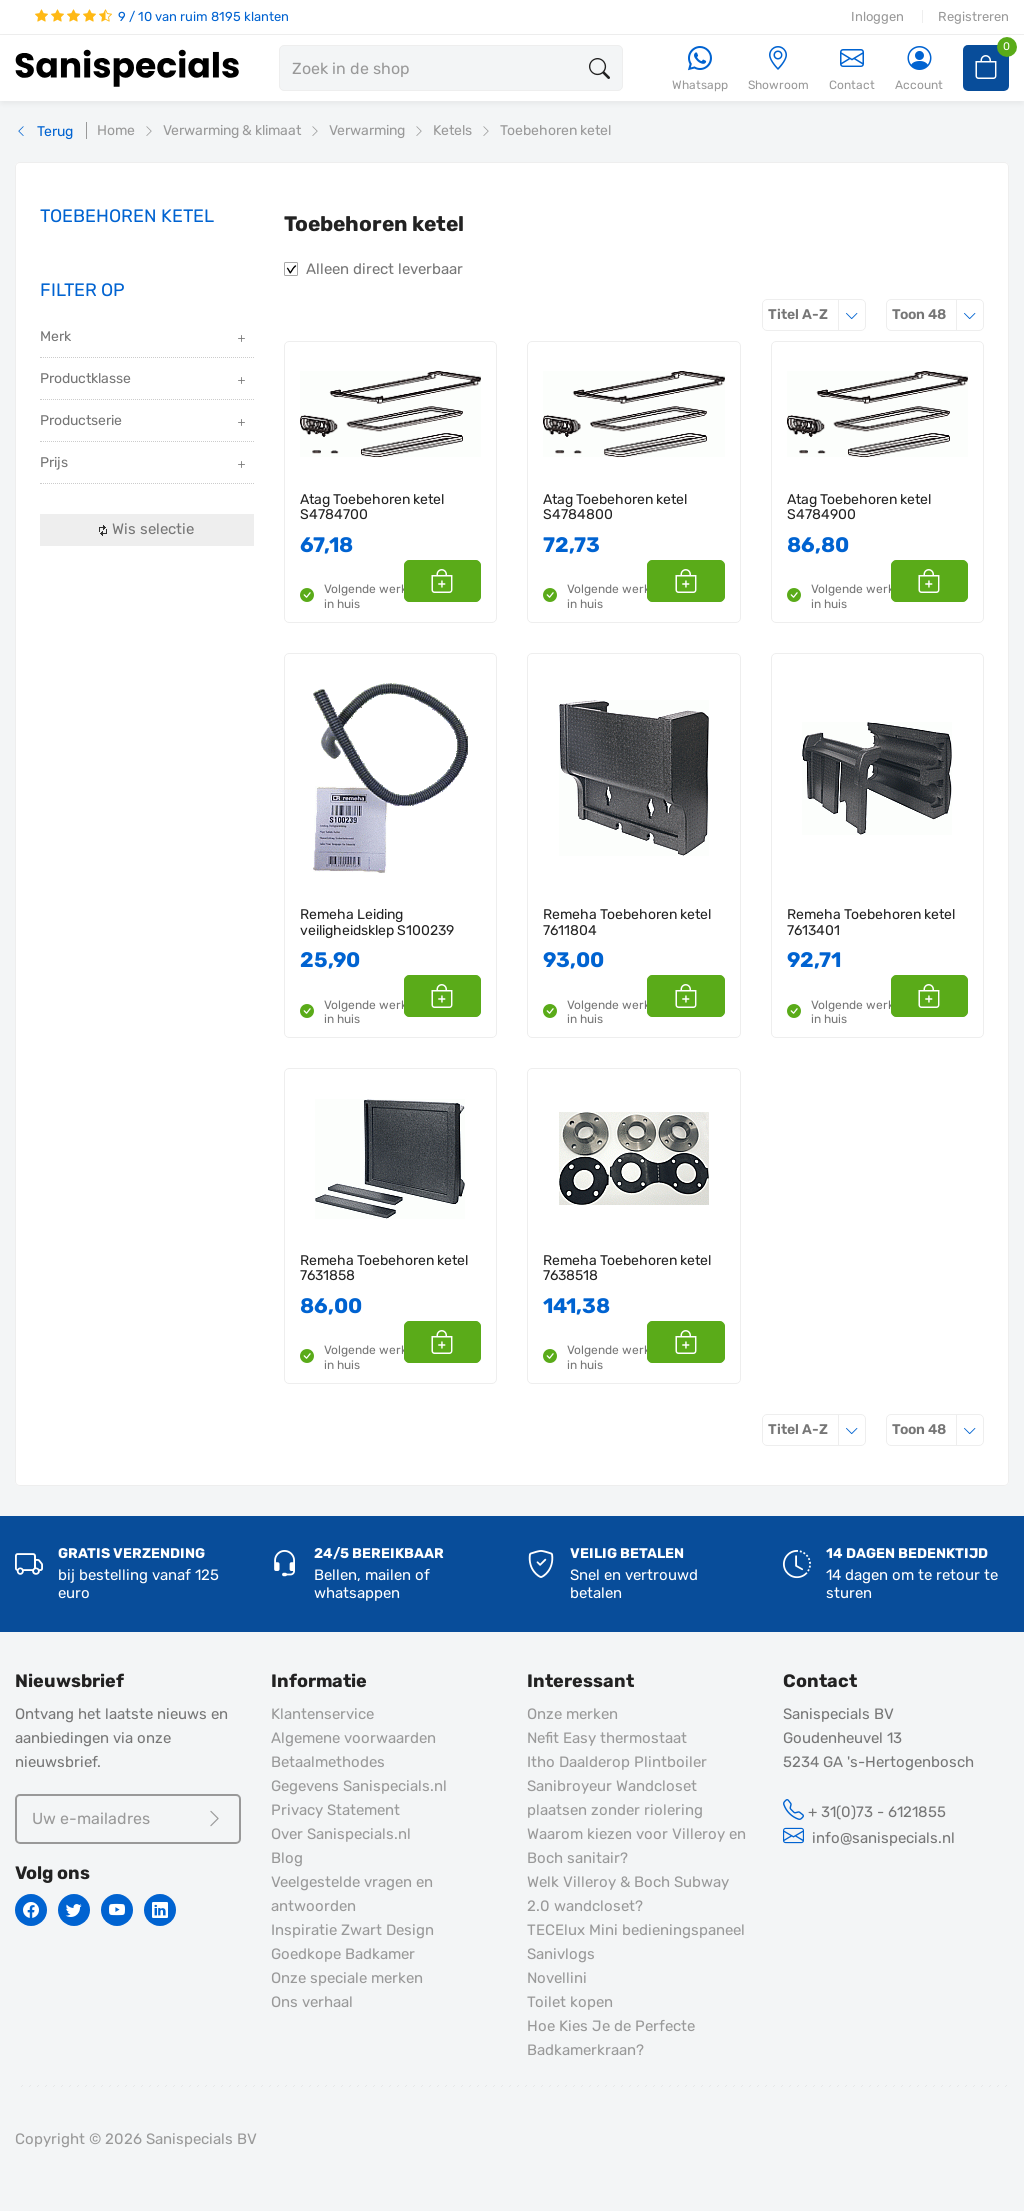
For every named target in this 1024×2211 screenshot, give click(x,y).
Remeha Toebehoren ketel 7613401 (871, 922)
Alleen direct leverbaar (384, 269)
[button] (458, 581)
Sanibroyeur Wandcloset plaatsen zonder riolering (615, 1798)
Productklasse (144, 380)
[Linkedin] (160, 1910)
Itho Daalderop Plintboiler (617, 1762)
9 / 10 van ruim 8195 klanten (162, 16)
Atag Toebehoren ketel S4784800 (615, 507)
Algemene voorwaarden (353, 1738)
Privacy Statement (335, 1810)
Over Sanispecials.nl (341, 1834)
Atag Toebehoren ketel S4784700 (372, 507)
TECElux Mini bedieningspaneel (636, 1930)
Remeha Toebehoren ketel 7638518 (627, 1268)
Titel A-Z (817, 314)
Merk (144, 338)
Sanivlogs (561, 1954)
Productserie (144, 422)
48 (938, 314)
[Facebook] (31, 1910)
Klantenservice (322, 1714)
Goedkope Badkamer (343, 1954)
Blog (287, 1858)
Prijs (144, 464)
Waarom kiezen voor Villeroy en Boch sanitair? (636, 1846)
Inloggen (877, 16)
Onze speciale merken (347, 1978)
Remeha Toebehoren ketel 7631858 (384, 1268)
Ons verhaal (312, 2002)
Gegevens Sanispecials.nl (359, 1786)
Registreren (973, 16)
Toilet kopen (570, 2002)
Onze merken (572, 1714)
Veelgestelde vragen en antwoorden (352, 1894)
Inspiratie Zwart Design (352, 1930)
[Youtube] (117, 1910)
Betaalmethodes (328, 1762)
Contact (852, 68)
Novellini (557, 1978)
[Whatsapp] (700, 69)
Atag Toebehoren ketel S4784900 (859, 507)
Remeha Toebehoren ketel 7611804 (627, 922)
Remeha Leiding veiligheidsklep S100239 (377, 922)
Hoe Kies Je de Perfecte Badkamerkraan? (611, 2038)
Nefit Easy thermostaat (607, 1738)
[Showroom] (778, 69)
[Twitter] (74, 1910)
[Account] (919, 69)
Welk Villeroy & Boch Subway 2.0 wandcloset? (628, 1894)
